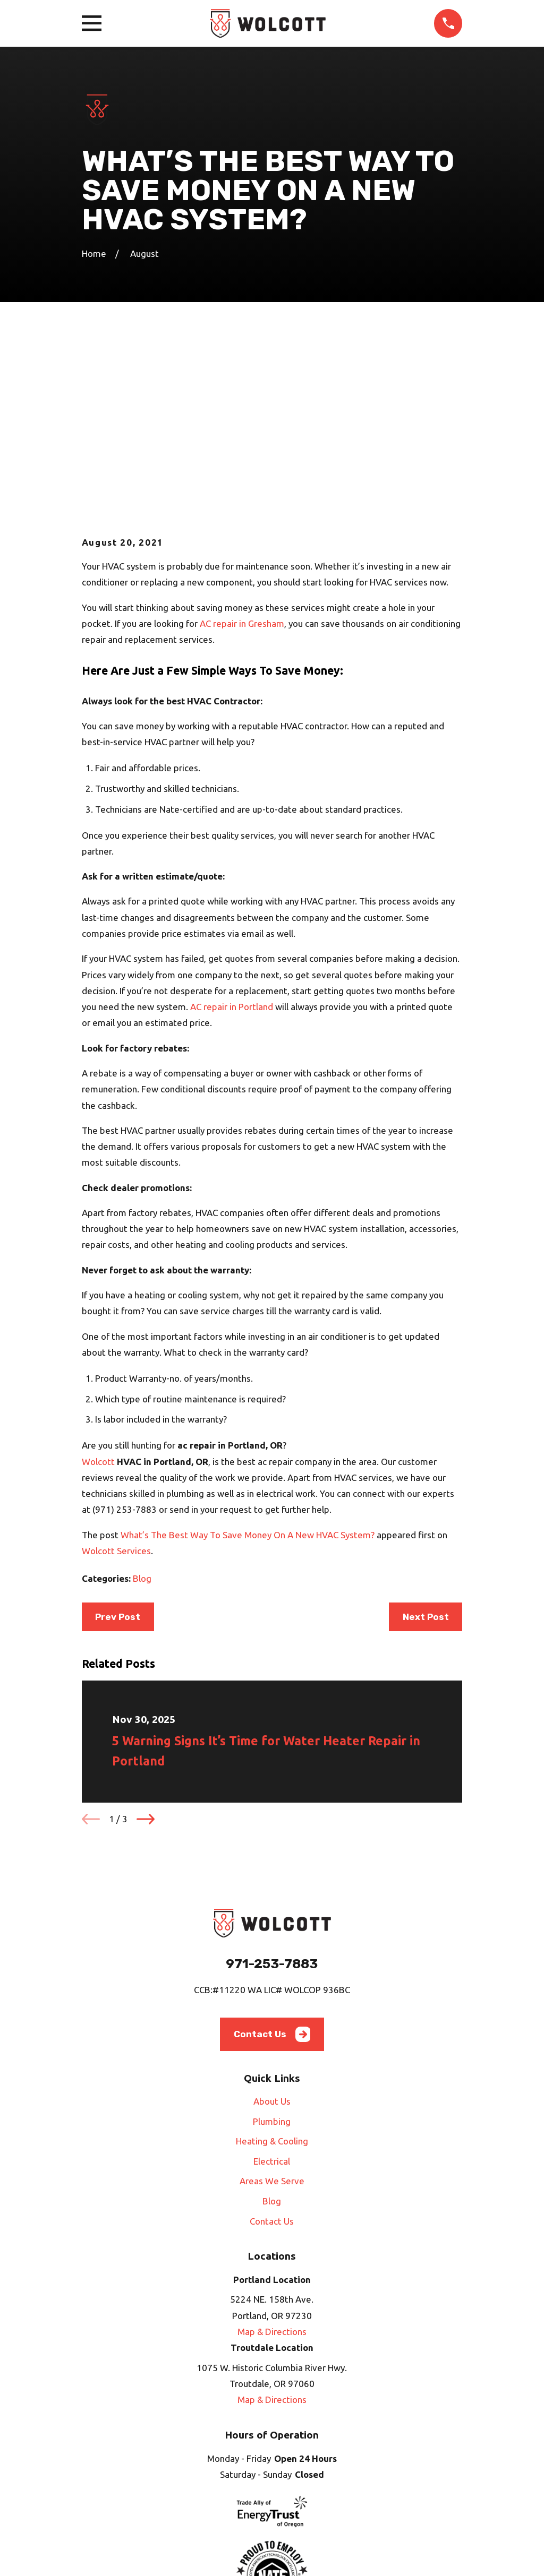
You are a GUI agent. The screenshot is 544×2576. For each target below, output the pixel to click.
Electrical (271, 1981)
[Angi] (247, 2495)
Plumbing (272, 1940)
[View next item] (146, 1639)
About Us (272, 1921)
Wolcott (98, 1281)
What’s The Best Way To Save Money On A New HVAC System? (248, 1354)
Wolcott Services (116, 1370)
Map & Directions (272, 2151)
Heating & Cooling (272, 1960)
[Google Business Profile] (297, 2495)
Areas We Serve (272, 2000)
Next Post (426, 1436)
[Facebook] (222, 2495)
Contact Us (272, 1854)
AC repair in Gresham (242, 443)
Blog (142, 1398)
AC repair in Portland (231, 826)
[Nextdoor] (322, 2495)
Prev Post (117, 1436)
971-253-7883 (272, 1783)
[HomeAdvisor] (272, 2495)
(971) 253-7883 (124, 1329)
